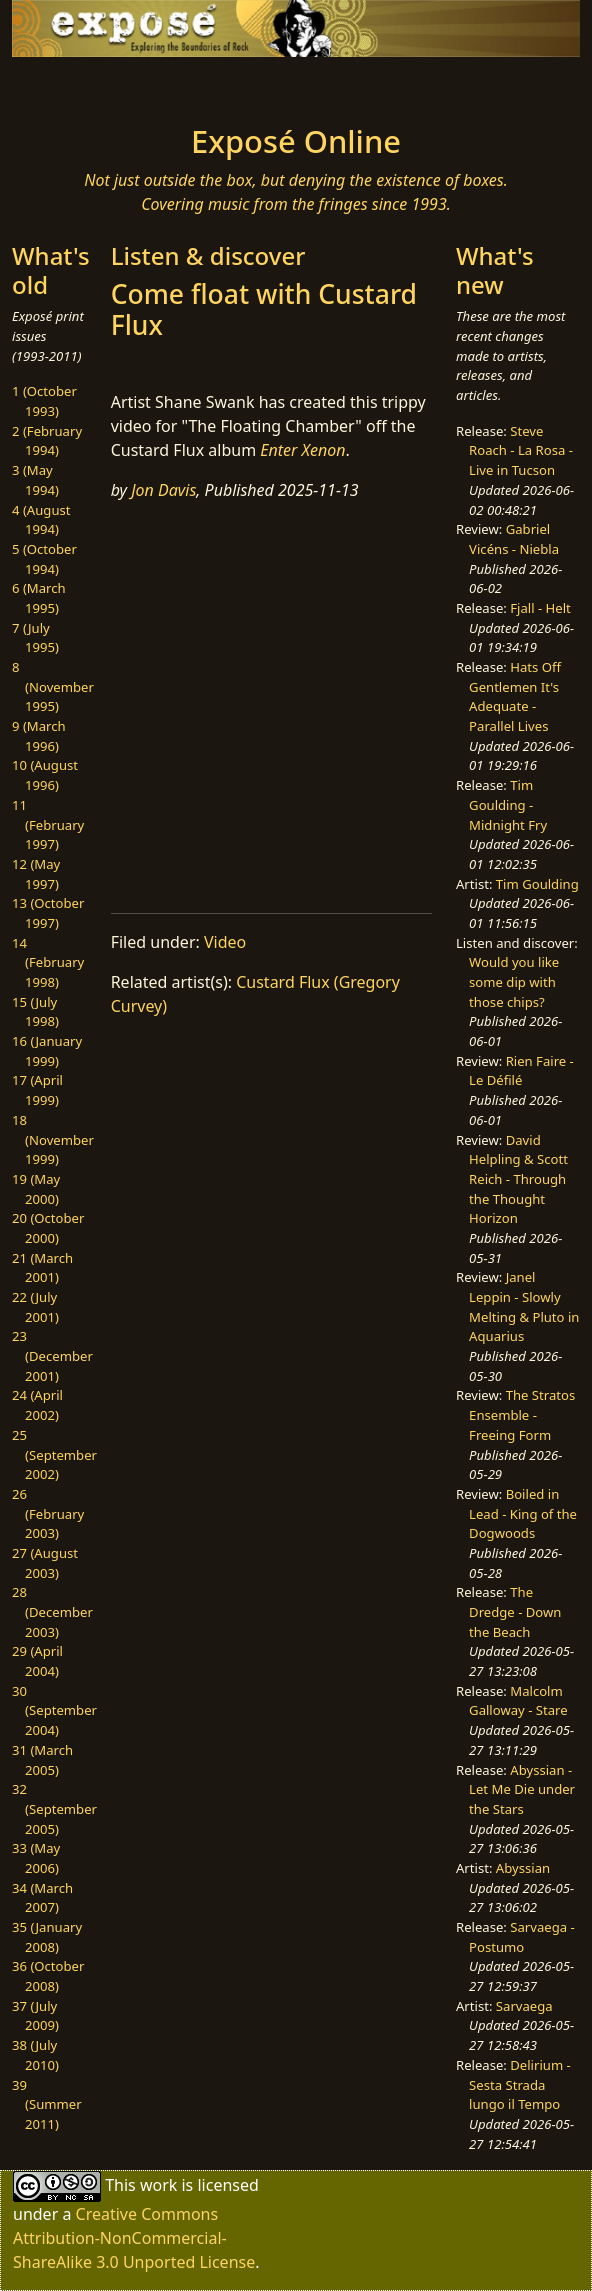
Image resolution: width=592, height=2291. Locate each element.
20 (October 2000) (48, 1228)
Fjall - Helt (540, 608)
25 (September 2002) (54, 1454)
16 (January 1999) (47, 1051)
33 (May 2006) (36, 1858)
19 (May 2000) (36, 1189)
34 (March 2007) (42, 1898)
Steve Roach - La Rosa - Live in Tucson (521, 450)
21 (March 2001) (42, 1268)
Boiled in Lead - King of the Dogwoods (523, 1513)
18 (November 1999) (53, 1139)
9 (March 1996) (39, 736)
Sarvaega (524, 2006)
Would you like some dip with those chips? (514, 981)
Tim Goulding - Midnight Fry (508, 804)
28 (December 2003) (52, 1611)
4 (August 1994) (41, 520)
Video (225, 942)
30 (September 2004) (54, 1710)
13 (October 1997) (48, 913)
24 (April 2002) (37, 1405)
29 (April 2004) (37, 1661)
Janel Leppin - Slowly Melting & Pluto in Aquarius (524, 1306)
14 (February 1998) (48, 962)
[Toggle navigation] (78, 85)
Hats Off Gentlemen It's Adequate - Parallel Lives (515, 696)
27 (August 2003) (45, 1563)
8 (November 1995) (53, 686)
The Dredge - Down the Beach (515, 1611)
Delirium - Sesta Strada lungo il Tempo (520, 2084)
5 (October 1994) (44, 559)
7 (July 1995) (35, 638)
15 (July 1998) (35, 1012)
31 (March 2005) (42, 1760)
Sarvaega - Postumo (522, 1937)
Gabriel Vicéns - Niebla (514, 539)
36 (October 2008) (48, 1976)
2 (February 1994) (47, 441)
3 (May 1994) (35, 480)
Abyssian (523, 1868)
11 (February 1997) (48, 824)
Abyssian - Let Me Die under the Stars (522, 1789)
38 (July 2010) (35, 2055)
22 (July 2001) (35, 1307)
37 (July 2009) (35, 2016)
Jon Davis (163, 490)
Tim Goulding (537, 884)
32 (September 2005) (54, 1808)
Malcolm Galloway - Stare (518, 1701)
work (158, 2185)
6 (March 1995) (39, 598)
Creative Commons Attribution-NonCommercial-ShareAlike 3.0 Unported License (134, 2238)
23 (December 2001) (52, 1355)
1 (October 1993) (44, 401)
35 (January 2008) (47, 1937)
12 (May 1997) (36, 874)
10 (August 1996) (45, 775)
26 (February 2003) (48, 1513)
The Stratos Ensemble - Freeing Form (522, 1414)
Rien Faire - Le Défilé (521, 1071)
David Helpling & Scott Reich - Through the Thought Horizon (518, 1179)
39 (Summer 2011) (47, 2104)
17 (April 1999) (37, 1090)
